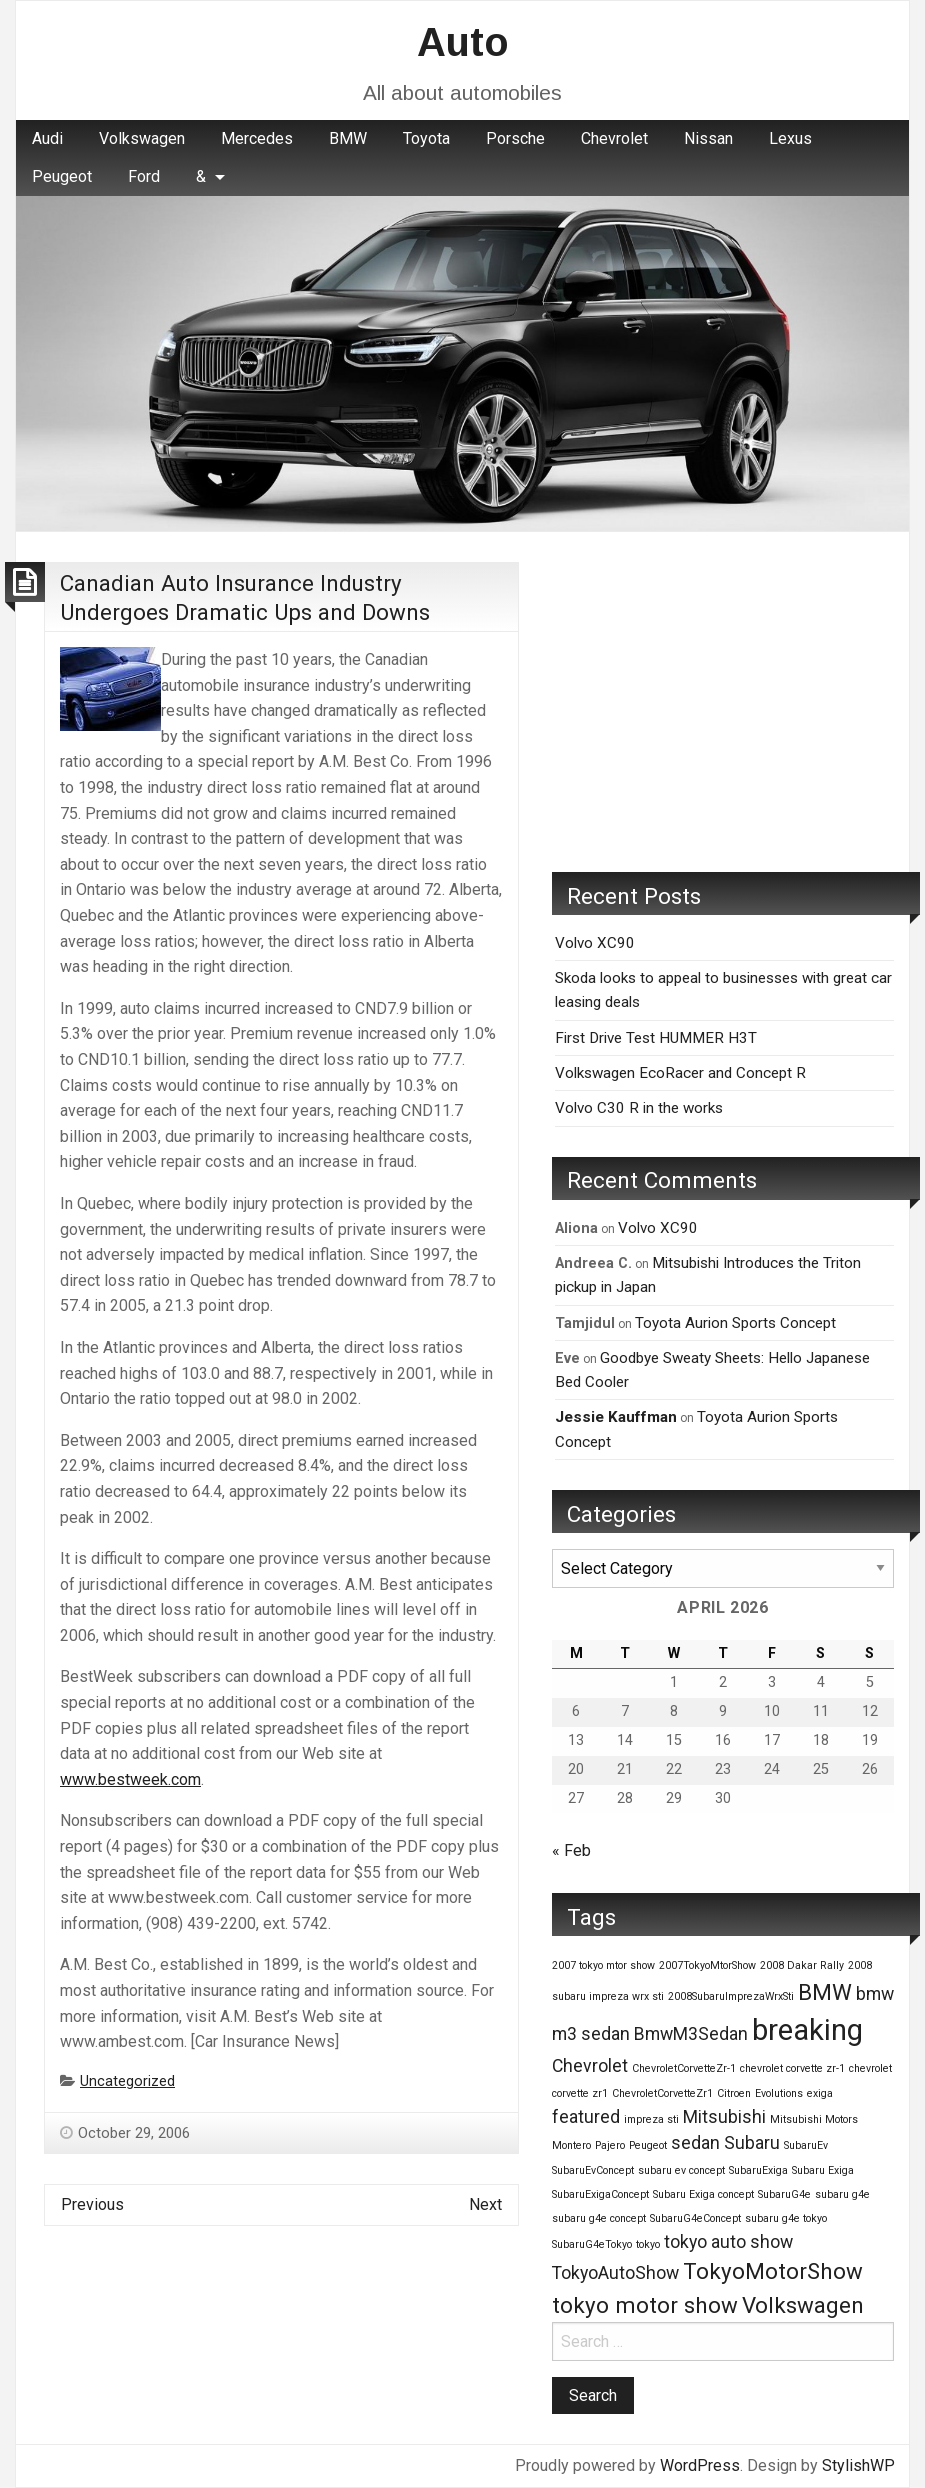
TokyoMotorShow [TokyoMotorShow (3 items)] (773, 2271)
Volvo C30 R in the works (639, 1108)
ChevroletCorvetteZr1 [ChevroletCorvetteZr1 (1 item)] (662, 2093)
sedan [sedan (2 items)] (695, 2143)
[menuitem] (47, 139)
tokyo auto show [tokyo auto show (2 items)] (728, 2242)
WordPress (700, 2465)
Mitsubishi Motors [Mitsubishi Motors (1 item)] (814, 2119)
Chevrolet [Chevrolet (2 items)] (590, 2066)
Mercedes (257, 138)
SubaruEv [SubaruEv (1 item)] (806, 2145)
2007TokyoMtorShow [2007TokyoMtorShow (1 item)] (707, 1965)
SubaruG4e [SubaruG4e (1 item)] (784, 2194)
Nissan (708, 138)
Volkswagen (142, 138)
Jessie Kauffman (616, 1417)
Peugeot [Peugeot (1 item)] (648, 2145)
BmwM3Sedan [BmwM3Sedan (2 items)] (691, 2034)
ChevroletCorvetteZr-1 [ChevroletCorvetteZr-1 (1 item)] (684, 2068)
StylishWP (858, 2465)
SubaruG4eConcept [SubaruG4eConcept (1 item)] (695, 2218)
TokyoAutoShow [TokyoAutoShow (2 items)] (615, 2273)
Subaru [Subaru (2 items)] (752, 2143)
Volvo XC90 (595, 943)
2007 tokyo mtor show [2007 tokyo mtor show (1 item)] (603, 1965)
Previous (92, 2204)
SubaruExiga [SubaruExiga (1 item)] (758, 2170)
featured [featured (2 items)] (586, 2117)
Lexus (790, 138)
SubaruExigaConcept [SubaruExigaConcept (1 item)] (600, 2194)
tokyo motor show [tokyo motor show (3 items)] (645, 2305)
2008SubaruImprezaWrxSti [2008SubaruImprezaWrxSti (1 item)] (731, 1996)
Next (485, 2204)
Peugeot (62, 176)
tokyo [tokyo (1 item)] (648, 2244)
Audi (47, 138)
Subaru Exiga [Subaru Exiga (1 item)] (823, 2170)
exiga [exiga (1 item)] (820, 2093)
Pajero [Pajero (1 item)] (610, 2145)
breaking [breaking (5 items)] (807, 2030)
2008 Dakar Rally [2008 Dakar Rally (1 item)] (802, 1965)
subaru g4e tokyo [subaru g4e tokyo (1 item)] (786, 2218)
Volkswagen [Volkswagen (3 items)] (803, 2305)
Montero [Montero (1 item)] (571, 2145)
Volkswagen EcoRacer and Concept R (680, 1073)
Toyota (426, 138)
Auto (463, 42)
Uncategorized (127, 2081)
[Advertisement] (723, 702)
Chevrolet (614, 138)
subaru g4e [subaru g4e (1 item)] (842, 2194)
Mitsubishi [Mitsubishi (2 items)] (724, 2117)
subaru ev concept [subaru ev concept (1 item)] (681, 2170)
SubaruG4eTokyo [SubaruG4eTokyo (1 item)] (592, 2244)
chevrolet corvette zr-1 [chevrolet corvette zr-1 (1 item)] (792, 2068)
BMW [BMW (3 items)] (825, 1992)
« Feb (571, 1850)
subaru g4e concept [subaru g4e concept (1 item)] (599, 2218)
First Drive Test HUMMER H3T (656, 1038)
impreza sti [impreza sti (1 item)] (651, 2119)
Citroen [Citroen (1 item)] (734, 2093)
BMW (348, 138)
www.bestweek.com (130, 1779)
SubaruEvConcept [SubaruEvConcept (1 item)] (593, 2170)
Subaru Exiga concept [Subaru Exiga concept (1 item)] (703, 2194)
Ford (144, 176)
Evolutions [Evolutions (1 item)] (779, 2093)
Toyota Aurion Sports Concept (735, 1323)
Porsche (515, 138)
